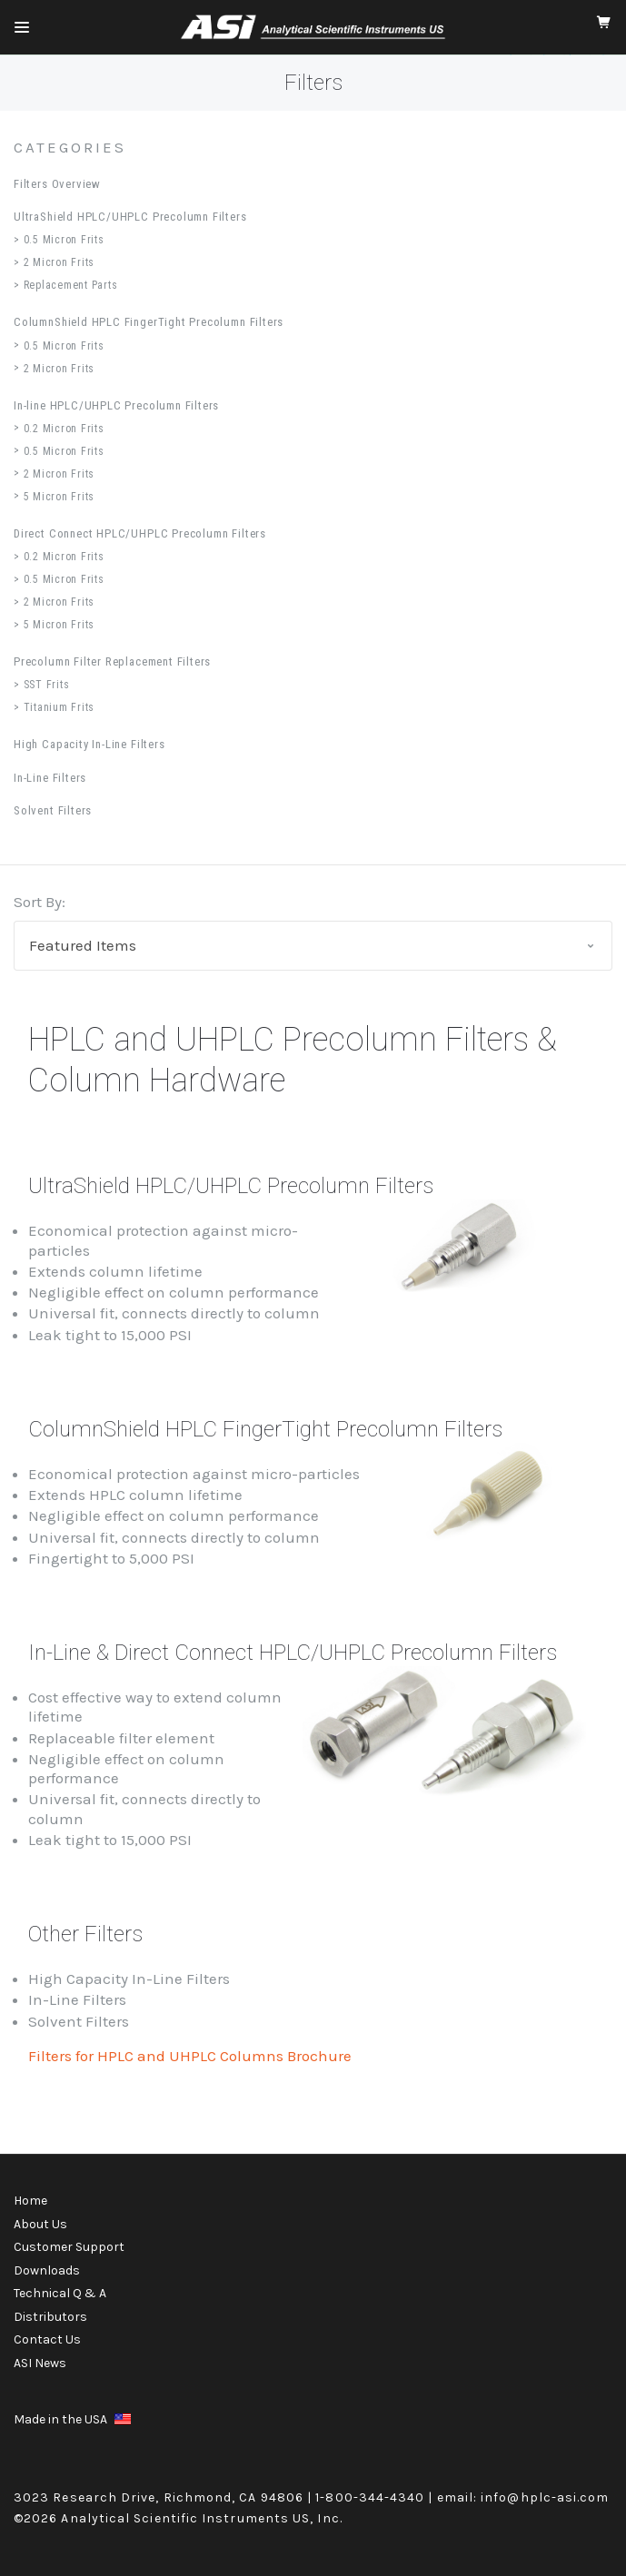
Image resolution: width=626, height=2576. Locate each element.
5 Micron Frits (59, 496)
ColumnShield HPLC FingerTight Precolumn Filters (148, 322)
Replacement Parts (71, 285)
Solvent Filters (53, 810)
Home (30, 2200)
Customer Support (69, 2247)
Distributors (50, 2316)
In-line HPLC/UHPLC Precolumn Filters (116, 405)
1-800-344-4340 (369, 2497)
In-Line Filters (50, 778)
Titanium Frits (59, 707)
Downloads (47, 2270)
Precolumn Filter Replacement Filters (112, 661)
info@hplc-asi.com (545, 2497)
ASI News (40, 2363)
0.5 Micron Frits (64, 239)
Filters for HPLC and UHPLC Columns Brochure (190, 2056)
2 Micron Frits (59, 262)
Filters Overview (57, 184)
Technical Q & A (60, 2293)
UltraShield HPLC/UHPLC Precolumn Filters (130, 216)
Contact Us (47, 2339)
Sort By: (39, 902)
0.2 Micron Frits (64, 428)
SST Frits (47, 684)
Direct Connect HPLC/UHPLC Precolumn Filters (140, 533)
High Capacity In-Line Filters (89, 744)
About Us (40, 2224)
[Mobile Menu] (22, 27)
